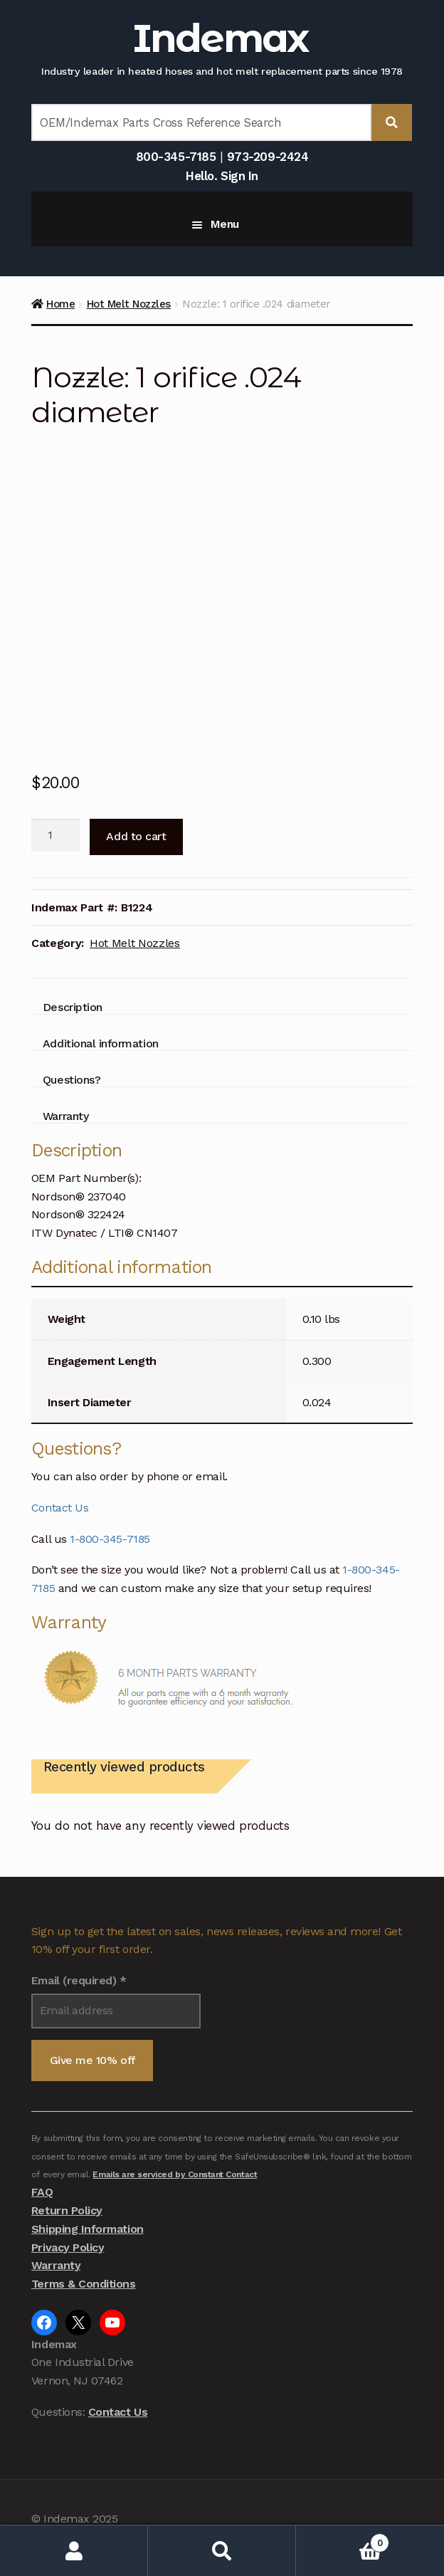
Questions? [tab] (71, 1080)
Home (60, 304)
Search (222, 2550)
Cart (342, 2540)
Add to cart (136, 836)
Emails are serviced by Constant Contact (174, 2174)
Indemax (220, 38)
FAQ (42, 2192)
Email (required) (79, 1980)
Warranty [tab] (65, 1116)
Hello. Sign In (222, 176)
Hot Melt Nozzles (129, 304)
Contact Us (59, 1507)
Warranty (55, 2265)
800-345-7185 (176, 157)
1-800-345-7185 (109, 1539)
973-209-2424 (267, 157)
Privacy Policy (67, 2247)
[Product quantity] (55, 835)
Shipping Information (87, 2229)
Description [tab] (72, 1007)
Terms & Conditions (83, 2283)
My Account (74, 2550)
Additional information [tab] (101, 1043)
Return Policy (66, 2210)
